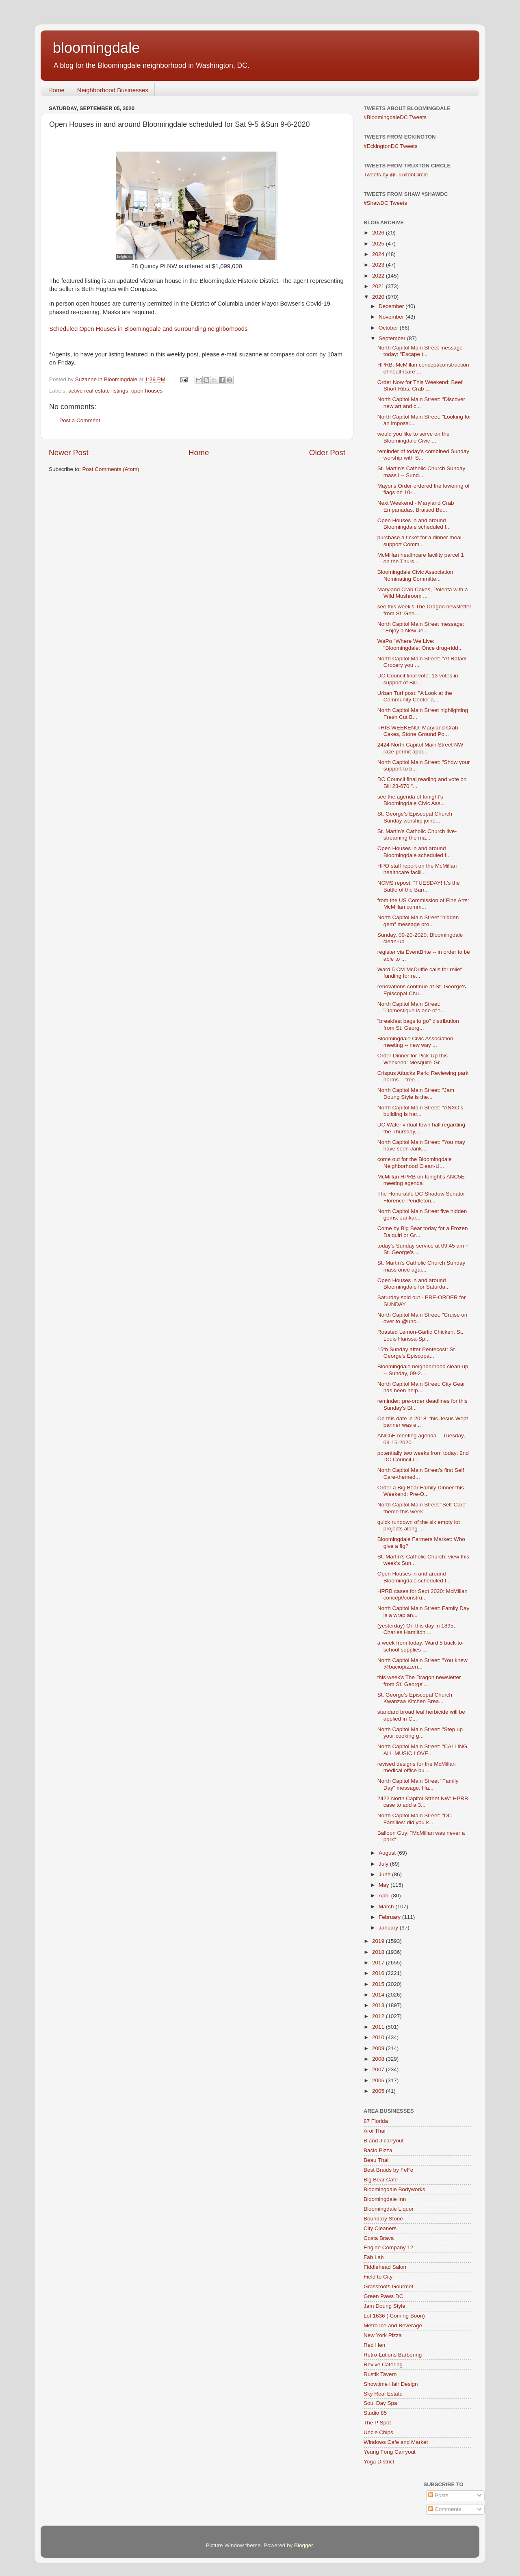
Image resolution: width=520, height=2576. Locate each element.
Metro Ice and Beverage (393, 2325)
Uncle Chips (378, 2432)
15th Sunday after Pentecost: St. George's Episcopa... (416, 1352)
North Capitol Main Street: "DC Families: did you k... (414, 1818)
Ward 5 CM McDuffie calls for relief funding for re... (419, 972)
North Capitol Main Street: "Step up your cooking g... (420, 1732)
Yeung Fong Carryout (390, 2452)
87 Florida (376, 2121)
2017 (379, 1963)
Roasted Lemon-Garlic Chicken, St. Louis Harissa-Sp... (420, 1335)
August (388, 1853)
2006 (379, 2080)
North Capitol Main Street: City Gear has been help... (421, 1387)
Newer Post (69, 452)
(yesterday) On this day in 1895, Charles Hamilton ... (416, 1629)
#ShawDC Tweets (385, 203)
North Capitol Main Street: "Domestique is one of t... (410, 1007)
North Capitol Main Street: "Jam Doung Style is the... (415, 1093)
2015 (379, 1984)
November (392, 317)
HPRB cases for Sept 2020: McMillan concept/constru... (422, 1594)
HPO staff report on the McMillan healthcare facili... (417, 869)
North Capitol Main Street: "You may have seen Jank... (421, 1145)
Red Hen (374, 2345)
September (393, 338)
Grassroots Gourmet (388, 2286)
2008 (379, 2059)
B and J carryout (383, 2141)
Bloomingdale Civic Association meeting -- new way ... (415, 1041)
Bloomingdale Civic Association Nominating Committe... (415, 575)
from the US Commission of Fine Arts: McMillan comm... (423, 903)
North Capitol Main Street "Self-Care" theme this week (422, 1508)
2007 (379, 2069)
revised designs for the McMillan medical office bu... (416, 1767)
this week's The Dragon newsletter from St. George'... (419, 1680)
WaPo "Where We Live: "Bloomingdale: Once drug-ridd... (420, 644)
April (385, 1895)
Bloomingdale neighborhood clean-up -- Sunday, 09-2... (422, 1369)
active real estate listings (98, 391)
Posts (438, 2495)
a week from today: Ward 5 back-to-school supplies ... (420, 1646)
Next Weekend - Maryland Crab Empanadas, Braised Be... (415, 506)
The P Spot (377, 2423)
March (387, 1906)
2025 (379, 244)
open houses (146, 391)
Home (56, 90)
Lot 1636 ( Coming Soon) (394, 2316)
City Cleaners (380, 2228)
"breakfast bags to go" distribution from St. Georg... (418, 1024)
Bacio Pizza (378, 2150)
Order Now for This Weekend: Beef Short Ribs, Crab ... (420, 385)
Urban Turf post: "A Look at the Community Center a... (414, 696)
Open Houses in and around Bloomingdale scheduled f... (414, 523)
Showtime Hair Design (391, 2384)
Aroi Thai (375, 2131)
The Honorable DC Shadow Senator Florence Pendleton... (421, 1197)
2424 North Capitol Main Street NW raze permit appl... (420, 748)
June (385, 1874)
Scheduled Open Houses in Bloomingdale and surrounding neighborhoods (148, 329)
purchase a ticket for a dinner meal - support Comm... (421, 540)
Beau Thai (376, 2160)
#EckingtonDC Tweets (391, 146)
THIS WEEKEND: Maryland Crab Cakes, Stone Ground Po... (417, 731)
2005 (379, 2091)
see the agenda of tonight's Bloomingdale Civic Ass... (411, 800)
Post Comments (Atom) (110, 469)
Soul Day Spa (380, 2403)
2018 (379, 1952)
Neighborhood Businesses (112, 90)
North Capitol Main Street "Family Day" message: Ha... (418, 1784)
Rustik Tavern (380, 2374)
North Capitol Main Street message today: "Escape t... (420, 351)
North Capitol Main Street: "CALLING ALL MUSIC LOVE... (422, 1749)
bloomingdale (96, 47)
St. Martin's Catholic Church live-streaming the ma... (417, 834)
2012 (379, 2016)
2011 (379, 2027)
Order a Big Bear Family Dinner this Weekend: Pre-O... (420, 1490)
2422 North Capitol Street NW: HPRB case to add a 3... (422, 1801)
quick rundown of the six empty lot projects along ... (418, 1525)
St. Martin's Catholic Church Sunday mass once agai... (421, 1266)
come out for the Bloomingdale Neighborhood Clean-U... (414, 1162)
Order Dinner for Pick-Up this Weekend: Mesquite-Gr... (412, 1059)
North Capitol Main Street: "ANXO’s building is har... (420, 1111)
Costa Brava (379, 2238)
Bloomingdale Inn (385, 2199)
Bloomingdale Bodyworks (394, 2189)
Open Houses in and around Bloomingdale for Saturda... (413, 1283)
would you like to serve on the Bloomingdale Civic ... (413, 437)
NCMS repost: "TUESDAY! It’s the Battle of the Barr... (418, 886)
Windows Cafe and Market (396, 2442)
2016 (379, 1973)
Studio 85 (375, 2413)
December (392, 306)
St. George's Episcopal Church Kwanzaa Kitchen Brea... (414, 1698)
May (384, 1885)
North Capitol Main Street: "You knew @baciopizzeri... (422, 1663)
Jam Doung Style (384, 2306)
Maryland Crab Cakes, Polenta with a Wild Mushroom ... (422, 592)
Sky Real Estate (383, 2394)
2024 (379, 254)
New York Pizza (383, 2335)
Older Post (327, 452)
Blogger (303, 2545)
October (389, 328)
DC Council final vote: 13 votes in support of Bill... (417, 679)
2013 (379, 2005)
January (389, 1928)
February (390, 1917)
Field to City (378, 2277)
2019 (379, 1941)
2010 (379, 2037)
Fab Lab (374, 2257)
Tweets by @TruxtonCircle (396, 174)
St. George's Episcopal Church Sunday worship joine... (414, 817)
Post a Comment (79, 420)
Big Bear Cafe (381, 2180)
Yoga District (379, 2462)
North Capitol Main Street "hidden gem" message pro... (418, 920)
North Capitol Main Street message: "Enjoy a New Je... (420, 627)
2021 (379, 286)
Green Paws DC (383, 2296)
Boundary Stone (383, 2219)
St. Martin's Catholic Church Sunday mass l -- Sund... (421, 471)
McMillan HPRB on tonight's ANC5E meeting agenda (421, 1180)
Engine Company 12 (388, 2247)
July (384, 1864)
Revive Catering (383, 2364)
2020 (379, 297)
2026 (379, 233)
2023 (379, 265)
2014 (379, 1995)
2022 (379, 276)
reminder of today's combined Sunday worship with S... (423, 454)
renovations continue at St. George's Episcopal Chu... (421, 989)
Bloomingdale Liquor (389, 2209)
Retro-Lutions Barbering (393, 2355)
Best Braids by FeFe (388, 2170)
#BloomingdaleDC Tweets (395, 117)
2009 (379, 2048)
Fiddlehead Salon (385, 2267)
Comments (444, 2509)
